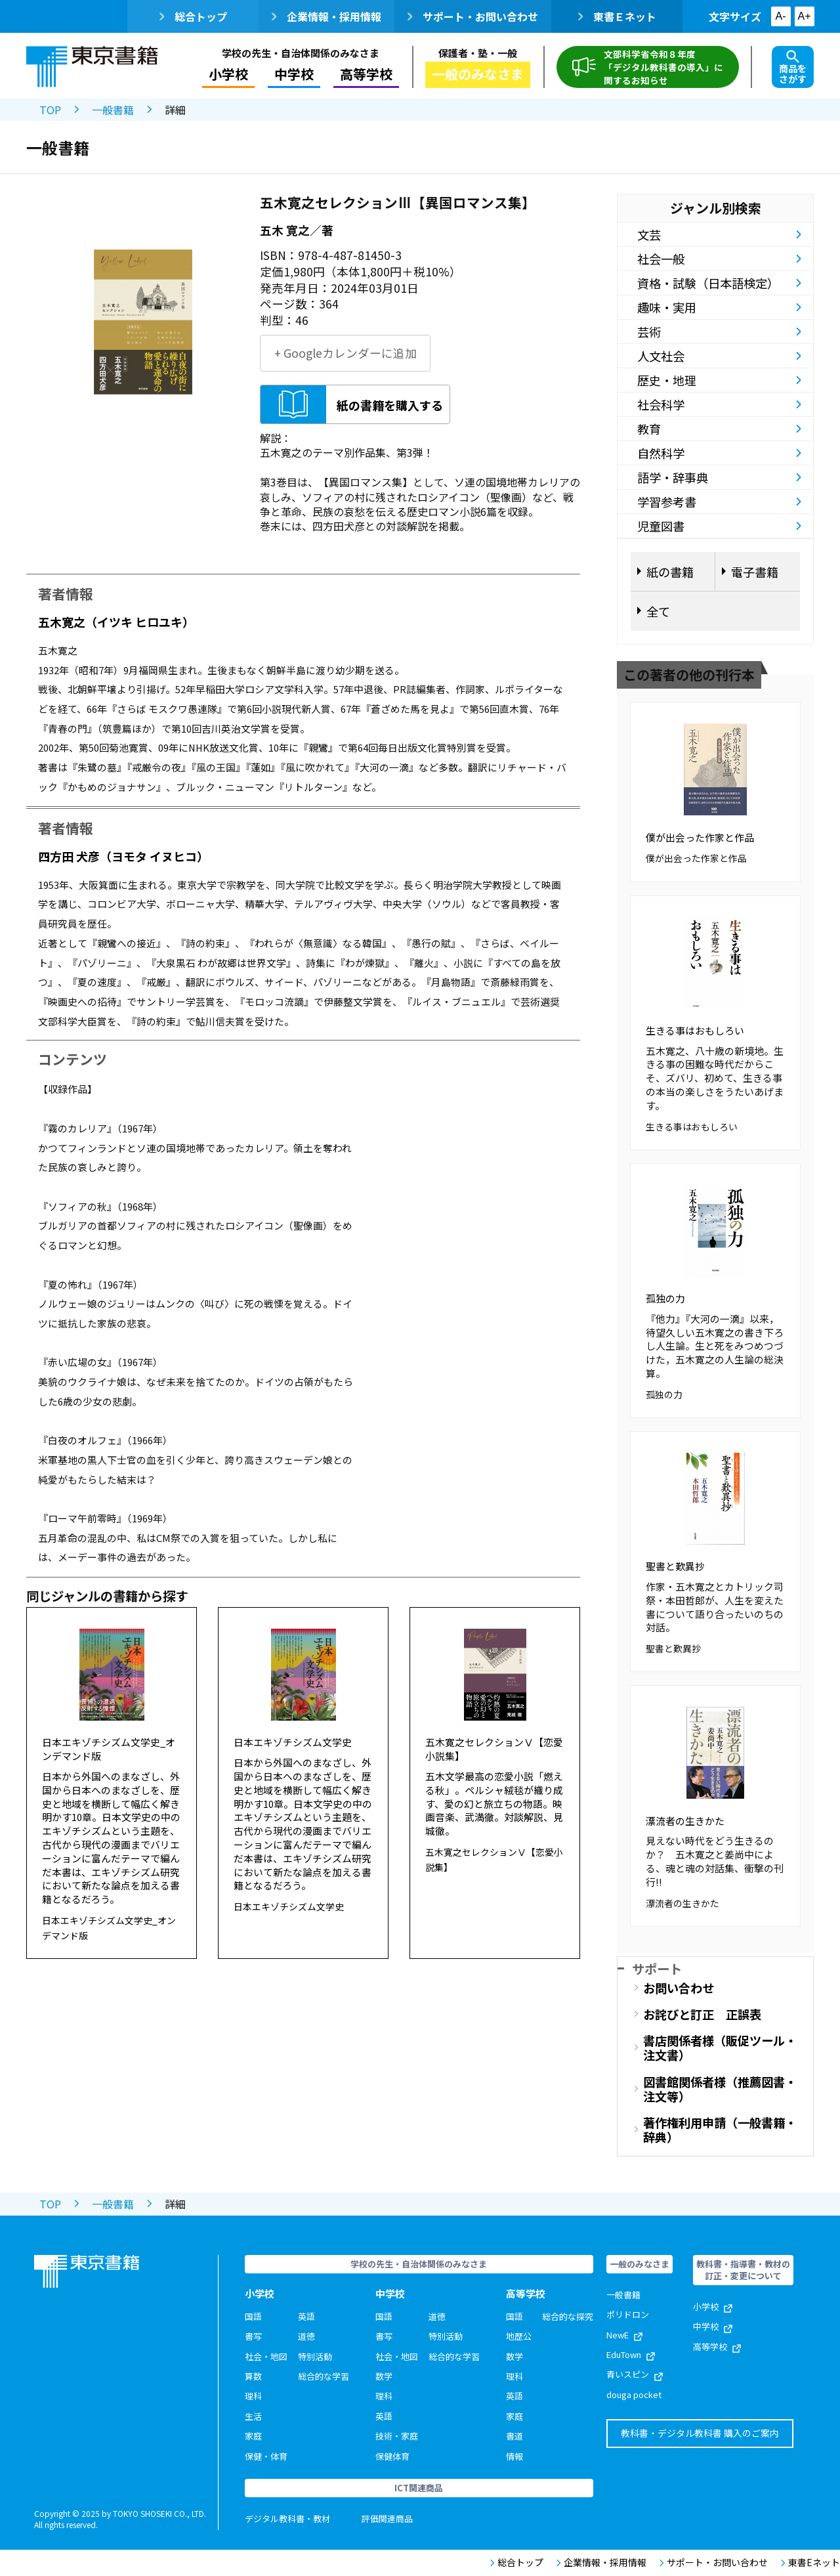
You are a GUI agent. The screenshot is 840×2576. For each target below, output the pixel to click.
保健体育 (392, 2456)
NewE (624, 2335)
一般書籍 (113, 109)
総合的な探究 (567, 2316)
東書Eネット (810, 2562)
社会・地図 (266, 2356)
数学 (383, 2376)
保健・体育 (266, 2456)
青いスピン (634, 2374)
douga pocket (634, 2394)
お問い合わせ (678, 1988)
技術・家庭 (396, 2436)
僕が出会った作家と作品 (700, 837)
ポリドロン (627, 2314)
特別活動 (315, 2356)
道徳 (306, 2336)
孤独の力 (665, 1298)
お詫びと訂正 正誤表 (702, 2014)
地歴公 (519, 2336)
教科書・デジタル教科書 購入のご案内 (700, 2432)
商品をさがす (793, 67)
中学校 (294, 73)
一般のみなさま (478, 73)
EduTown (630, 2354)
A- (781, 16)
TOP (50, 109)
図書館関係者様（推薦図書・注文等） (720, 2088)
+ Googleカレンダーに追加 (345, 353)
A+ (803, 16)
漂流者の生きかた (685, 1821)
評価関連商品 (387, 2518)
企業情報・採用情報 (326, 16)
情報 (514, 2456)
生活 (253, 2416)
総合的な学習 (323, 2376)
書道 (514, 2436)
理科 (253, 2396)
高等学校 (366, 73)
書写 (253, 2336)
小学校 (228, 73)
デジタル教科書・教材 (287, 2518)
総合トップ (193, 16)
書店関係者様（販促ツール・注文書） (720, 2047)
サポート (657, 1968)
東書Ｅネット (617, 16)
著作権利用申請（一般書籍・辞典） (720, 2129)
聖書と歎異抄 (675, 1566)
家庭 (253, 2436)
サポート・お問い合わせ (473, 16)
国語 (253, 2316)
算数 (253, 2376)
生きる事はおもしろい (695, 1030)
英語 (306, 2316)
